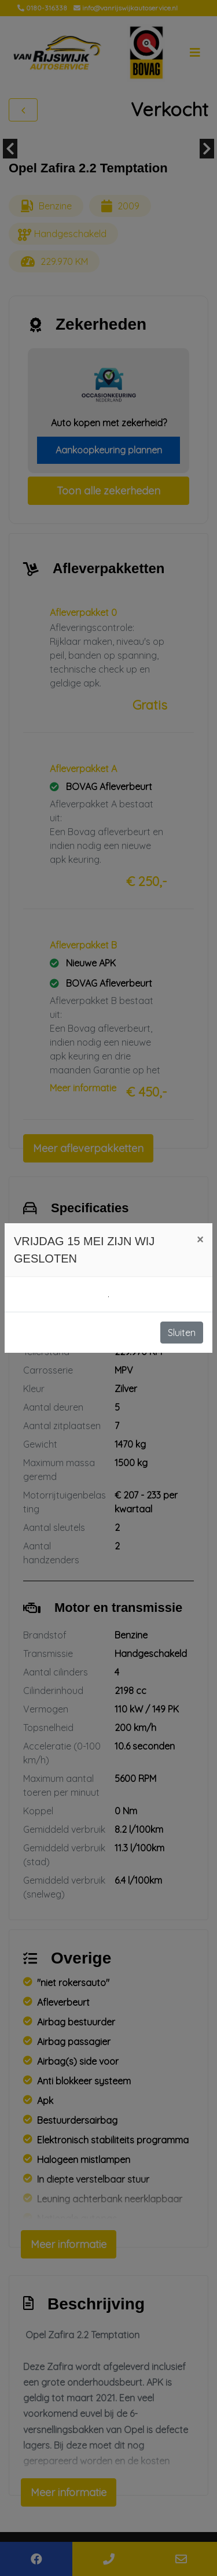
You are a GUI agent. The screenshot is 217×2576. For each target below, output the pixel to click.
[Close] (199, 1239)
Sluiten (182, 1332)
